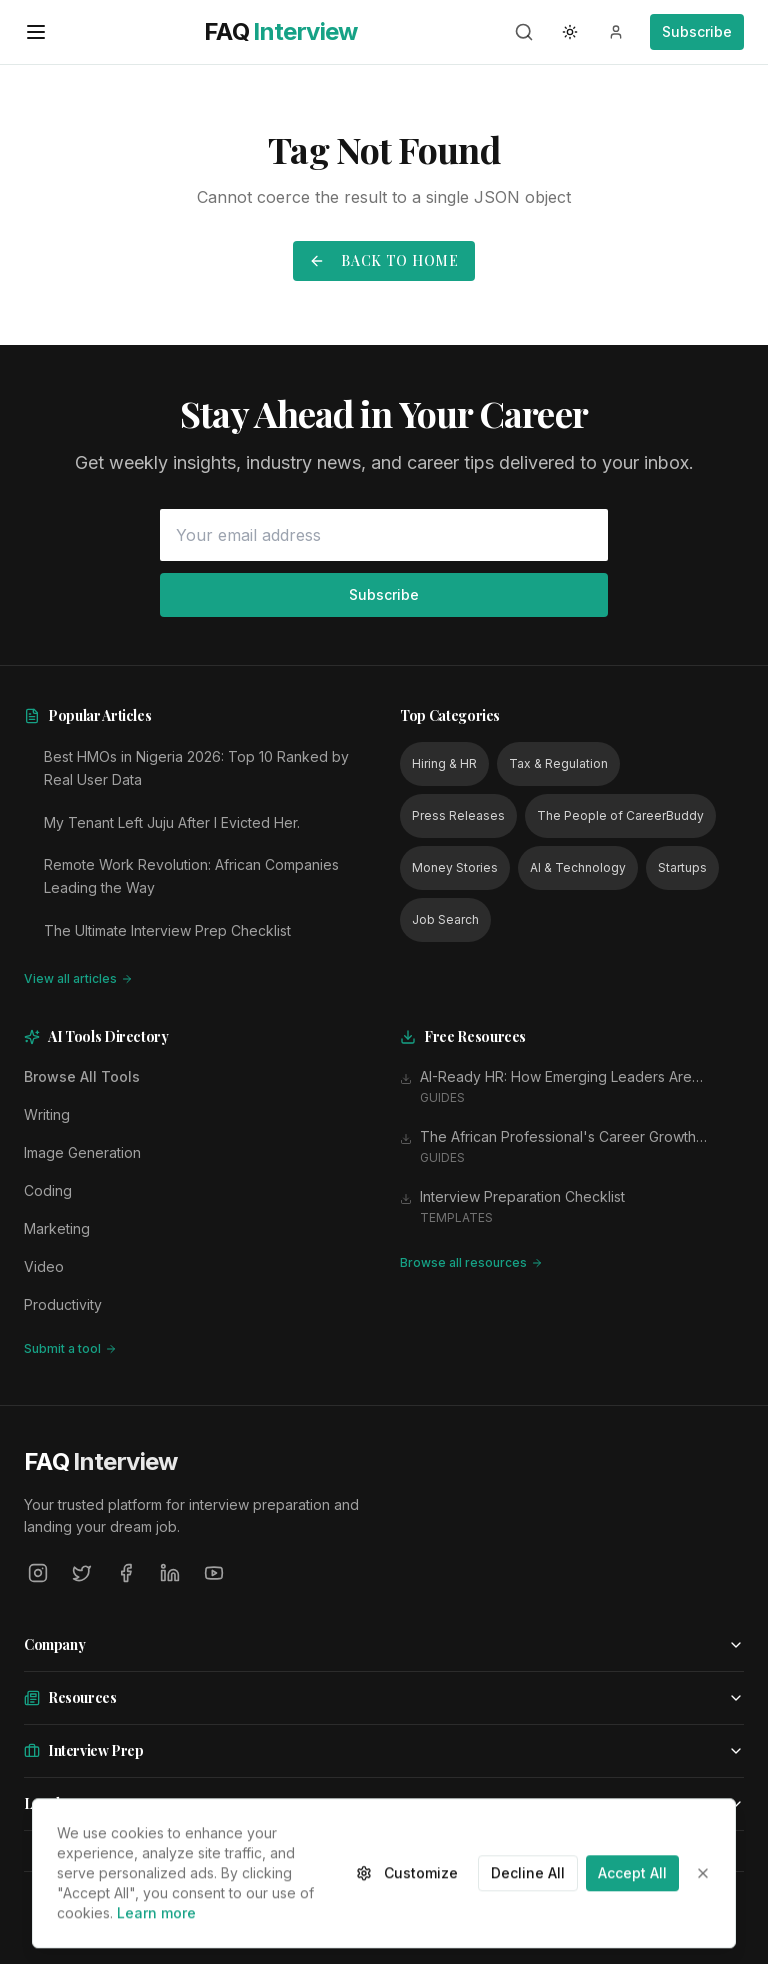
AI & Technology (578, 867)
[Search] (524, 32)
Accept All (632, 1933)
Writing (47, 1114)
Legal (384, 1803)
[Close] (703, 1934)
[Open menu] (36, 32)
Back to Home (383, 260)
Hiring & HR (444, 763)
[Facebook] (126, 1573)
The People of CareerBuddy (620, 815)
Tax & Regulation (558, 763)
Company (384, 1644)
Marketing (57, 1228)
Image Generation (82, 1152)
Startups (682, 867)
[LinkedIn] (170, 1573)
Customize (407, 1933)
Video (44, 1266)
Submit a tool (70, 1348)
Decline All (528, 1933)
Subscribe (697, 31)
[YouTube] (214, 1573)
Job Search (445, 919)
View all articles (78, 978)
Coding (48, 1190)
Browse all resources (471, 1262)
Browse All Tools (82, 1076)
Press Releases (458, 815)
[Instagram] (38, 1573)
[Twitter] (82, 1573)
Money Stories (455, 867)
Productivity (63, 1304)
